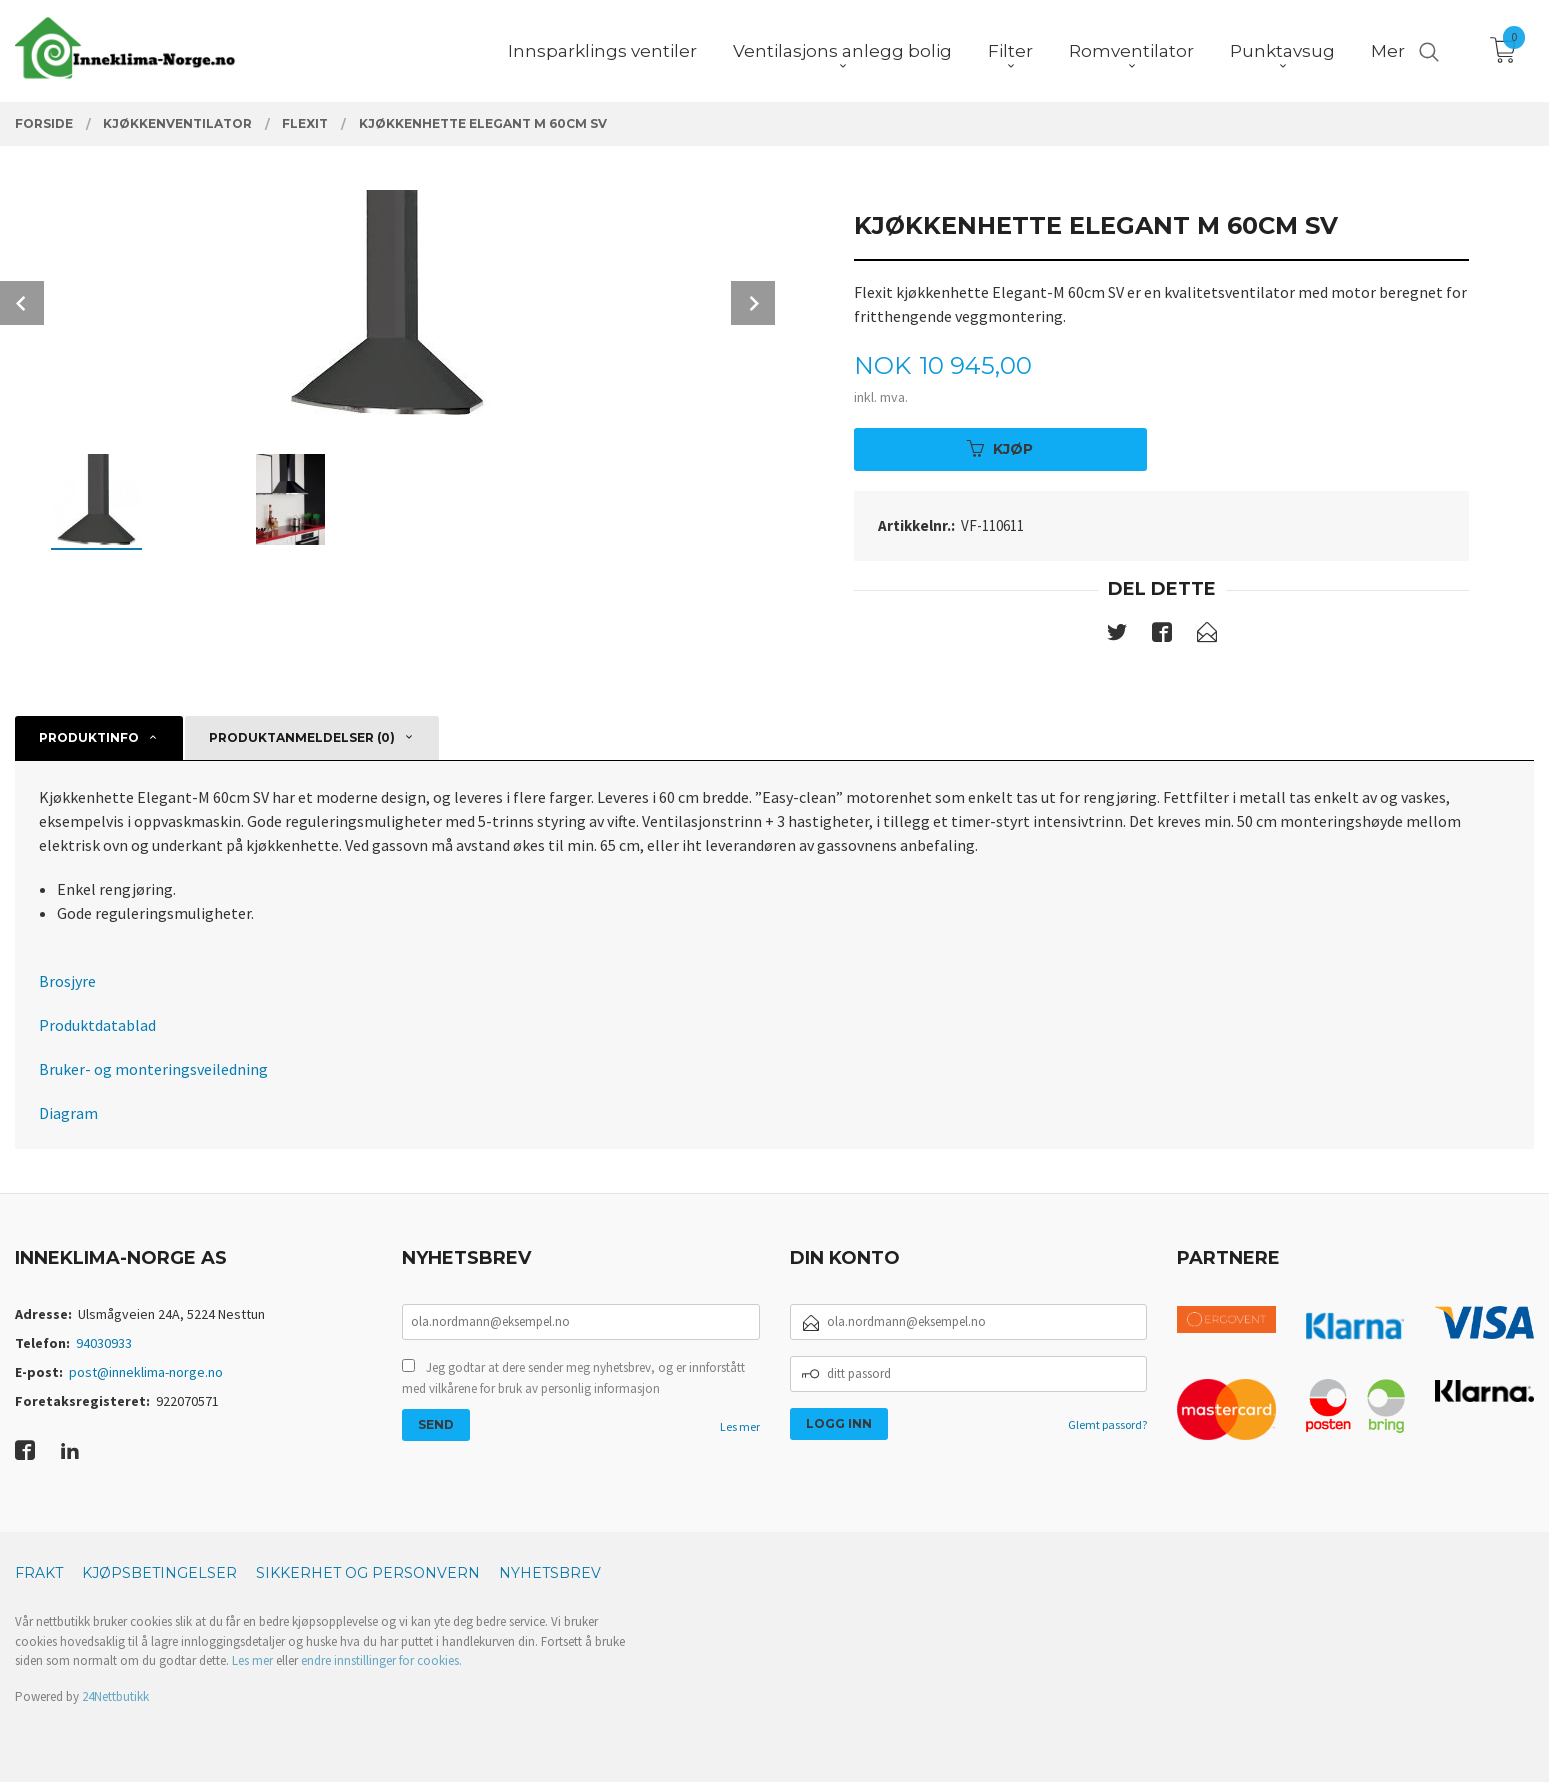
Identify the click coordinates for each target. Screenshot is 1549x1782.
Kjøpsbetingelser (159, 1573)
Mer (1388, 51)
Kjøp (1000, 449)
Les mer (740, 1426)
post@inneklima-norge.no (146, 1372)
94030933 (104, 1343)
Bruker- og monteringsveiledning (153, 1069)
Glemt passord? (1107, 1424)
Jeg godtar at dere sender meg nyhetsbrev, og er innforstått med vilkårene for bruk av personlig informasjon (573, 1378)
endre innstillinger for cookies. (381, 1660)
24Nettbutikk (115, 1696)
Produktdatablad (97, 1025)
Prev (22, 303)
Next (753, 303)
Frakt (39, 1573)
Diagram (68, 1113)
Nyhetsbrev (550, 1573)
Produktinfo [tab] (89, 737)
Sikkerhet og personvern (368, 1573)
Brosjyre (67, 981)
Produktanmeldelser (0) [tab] (302, 737)
